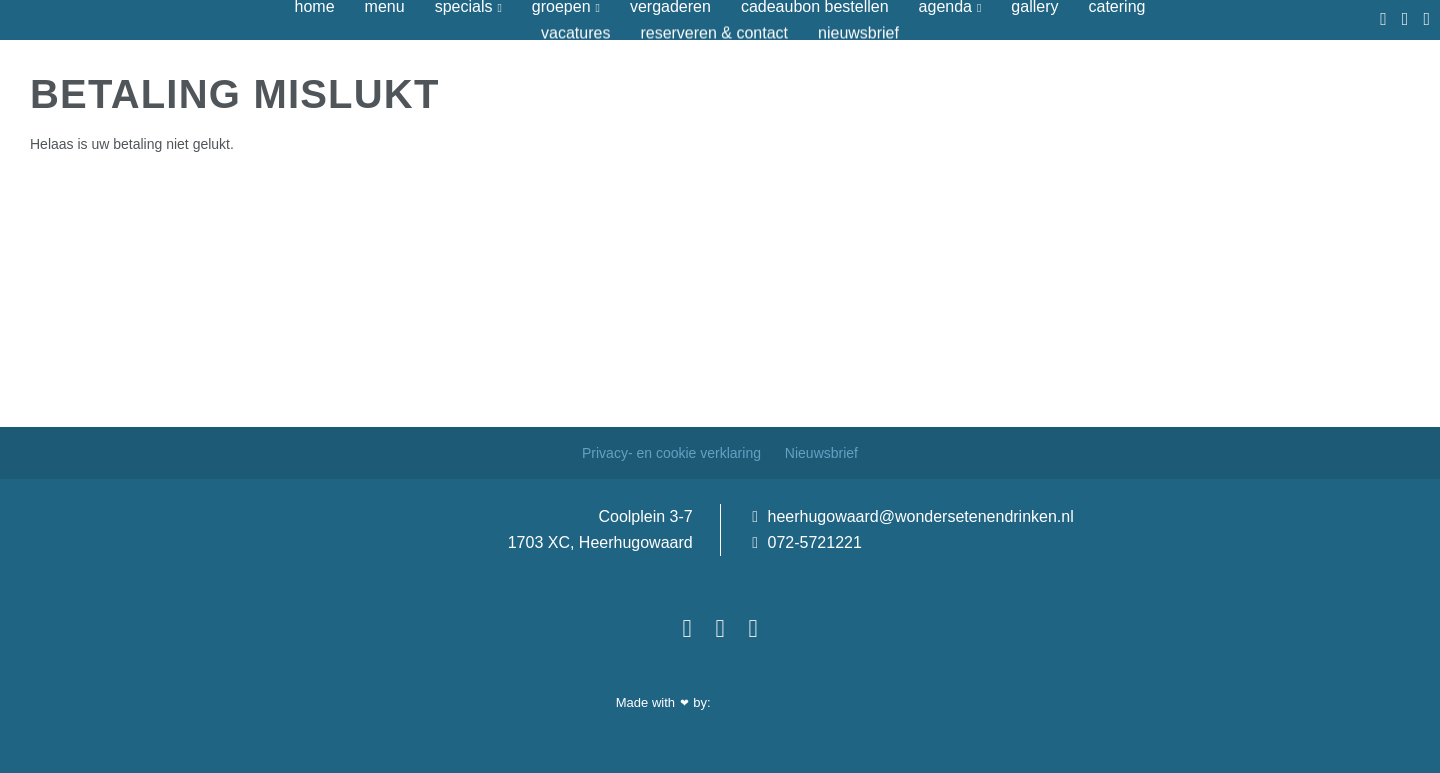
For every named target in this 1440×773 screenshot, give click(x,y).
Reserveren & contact (714, 32)
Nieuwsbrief (858, 32)
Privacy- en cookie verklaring (673, 453)
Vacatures (575, 32)
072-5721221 (807, 542)
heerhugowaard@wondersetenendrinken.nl (913, 516)
